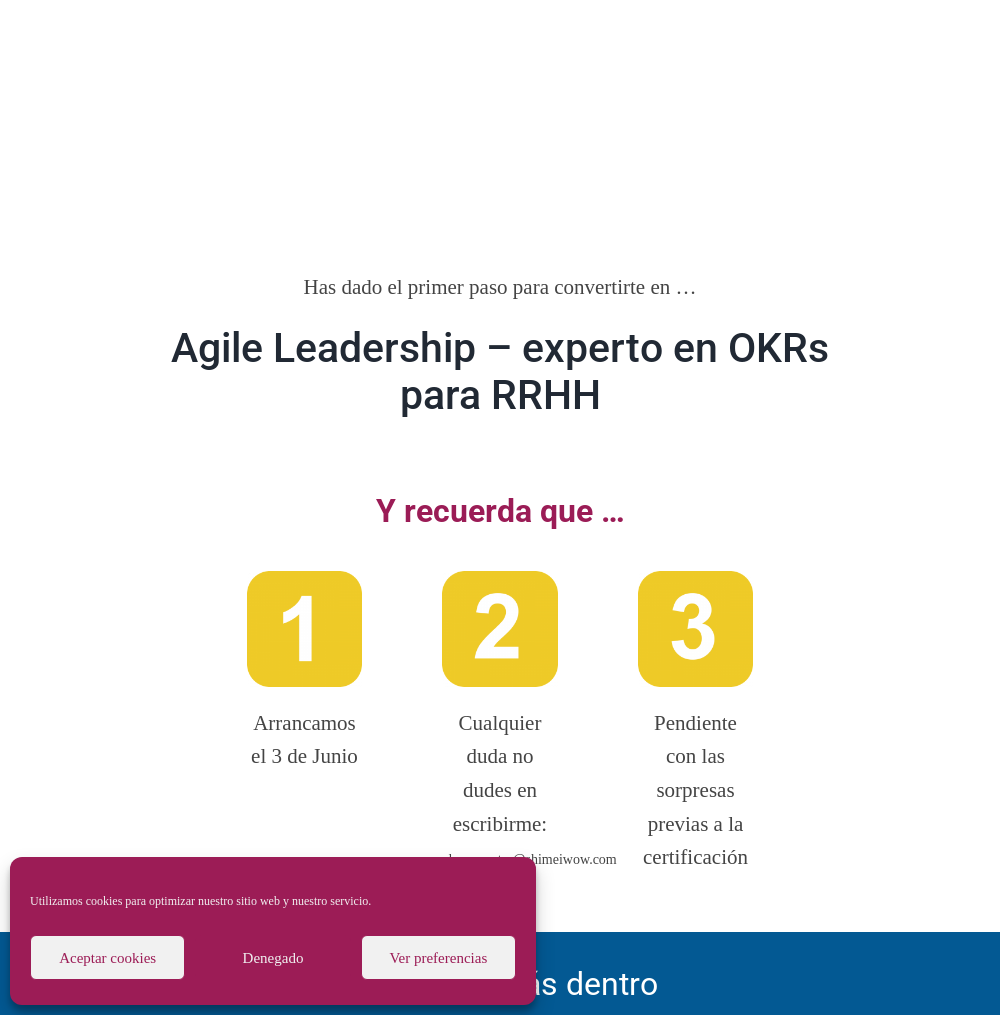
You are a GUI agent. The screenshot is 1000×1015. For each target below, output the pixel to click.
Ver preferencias (438, 958)
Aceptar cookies (107, 958)
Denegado (273, 958)
